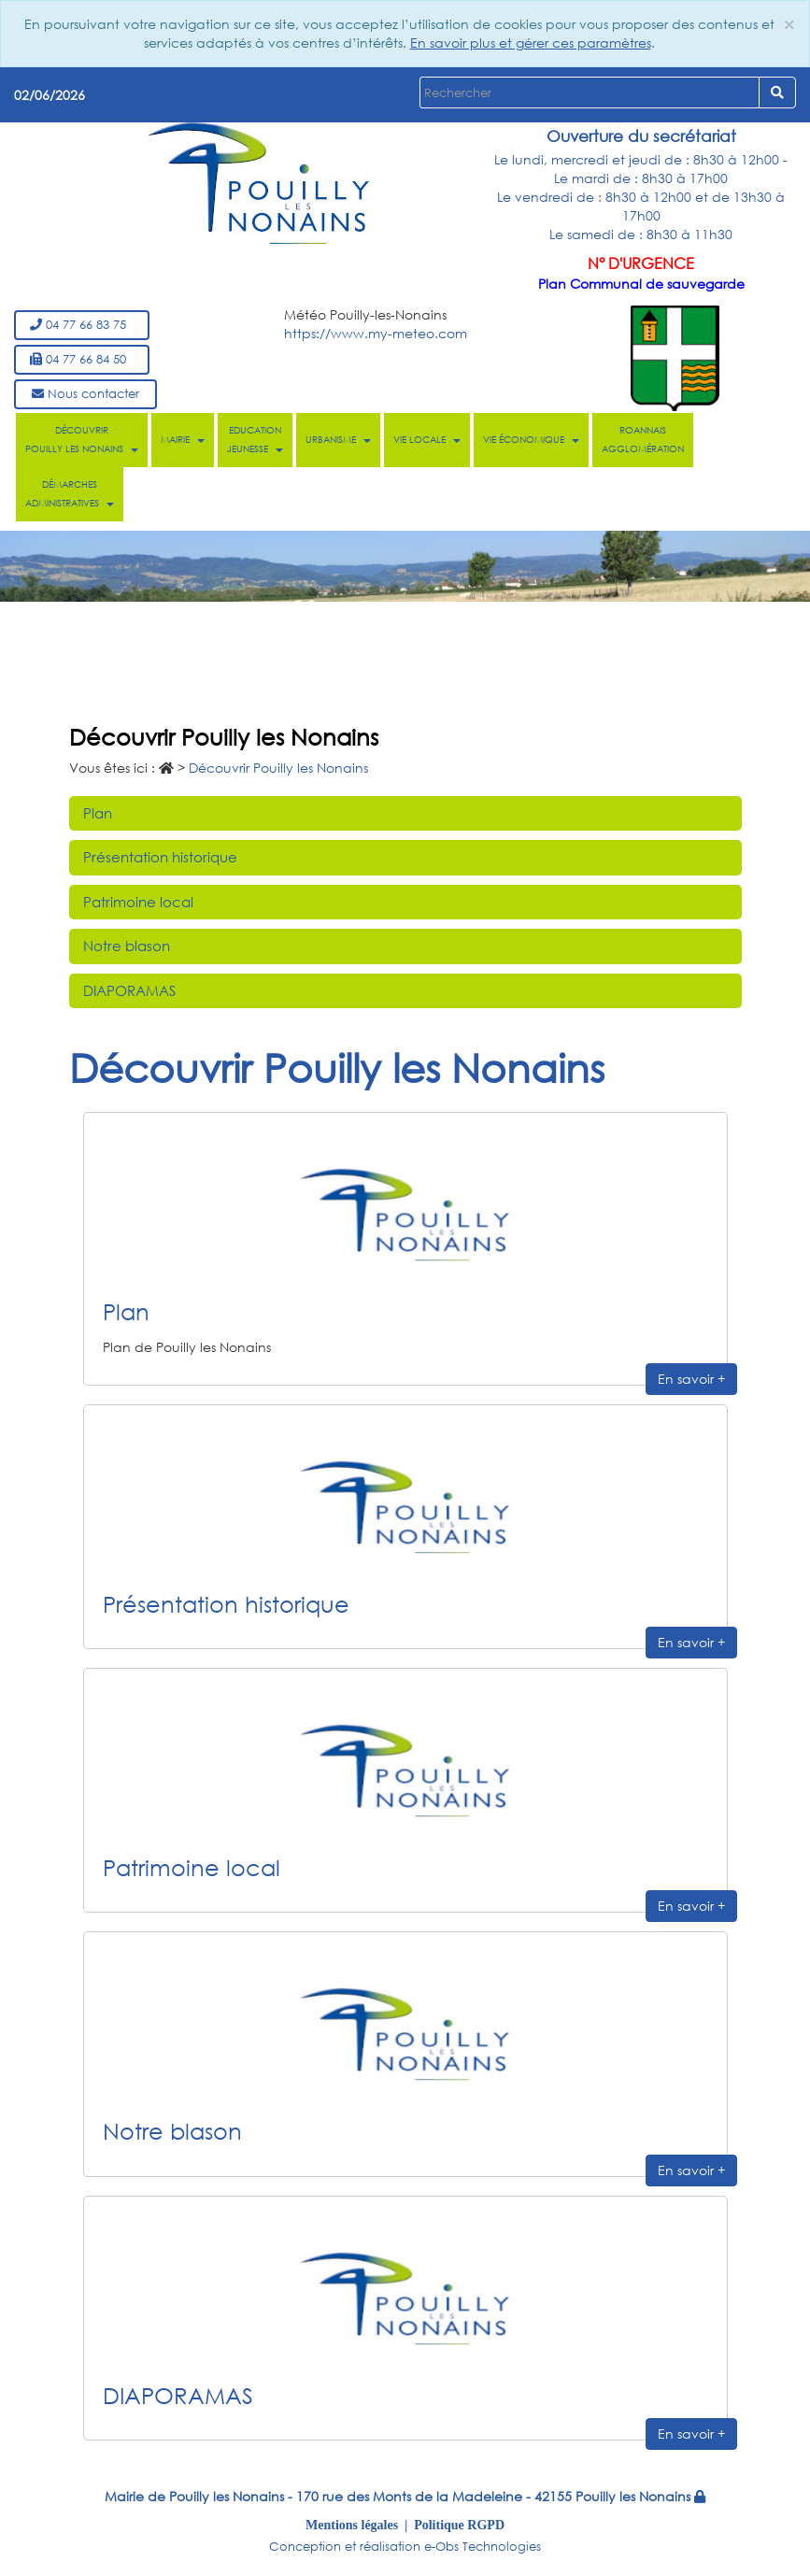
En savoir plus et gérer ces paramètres (530, 42)
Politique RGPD (459, 2524)
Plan (97, 813)
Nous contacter (85, 394)
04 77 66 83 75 (82, 325)
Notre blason (126, 945)
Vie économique (531, 440)
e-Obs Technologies (482, 2547)
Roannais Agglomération (643, 439)
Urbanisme (338, 440)
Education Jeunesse (255, 439)
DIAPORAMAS (129, 990)
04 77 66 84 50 (82, 359)
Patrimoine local (138, 901)
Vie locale (427, 440)
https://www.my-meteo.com (375, 333)
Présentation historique (160, 856)
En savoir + (691, 1379)
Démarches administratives (69, 493)
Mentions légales (352, 2524)
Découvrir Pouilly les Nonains (81, 439)
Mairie (183, 440)
